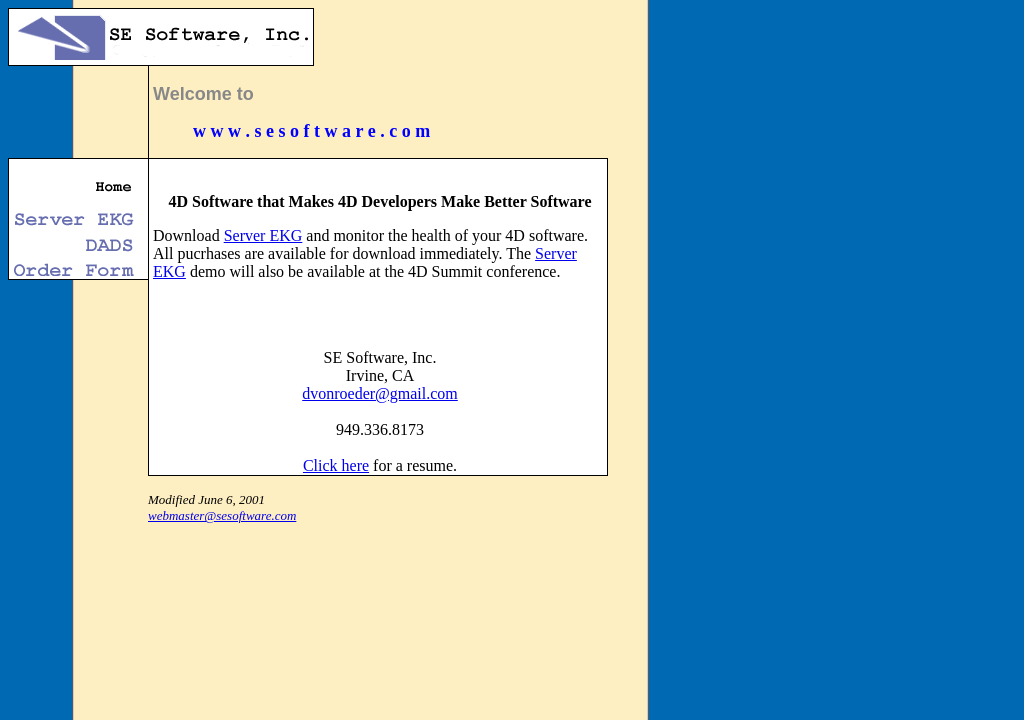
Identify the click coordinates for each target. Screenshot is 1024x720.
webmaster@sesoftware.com (222, 515)
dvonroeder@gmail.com (380, 393)
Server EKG (263, 235)
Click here (336, 465)
